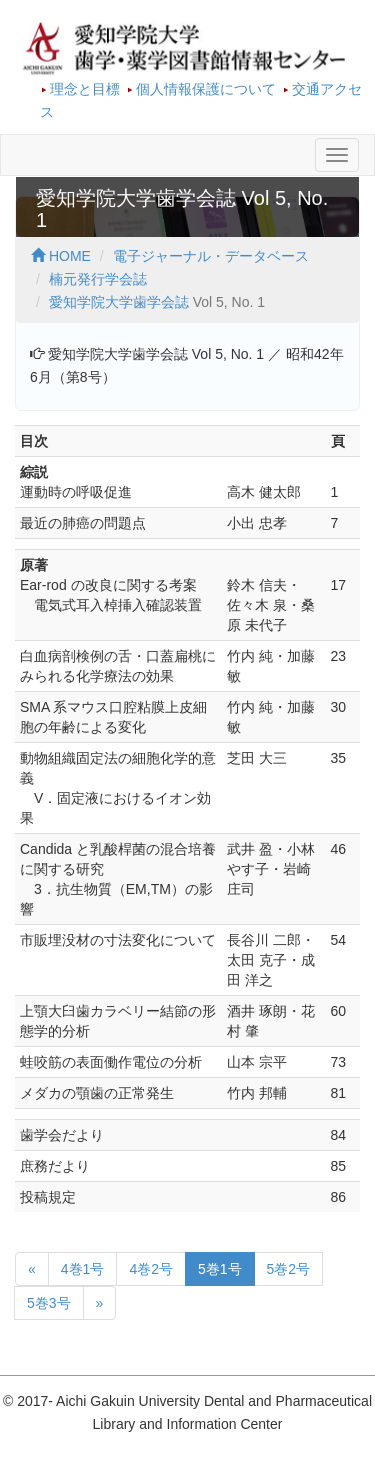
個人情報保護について (206, 89)
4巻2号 (151, 1269)
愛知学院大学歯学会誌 (119, 302)
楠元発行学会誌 (98, 279)
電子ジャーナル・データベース (211, 256)
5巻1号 (220, 1269)
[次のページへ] (100, 1303)
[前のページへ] (32, 1269)
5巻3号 (49, 1303)
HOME (61, 256)
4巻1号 (83, 1269)
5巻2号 (289, 1269)
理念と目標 (85, 89)
